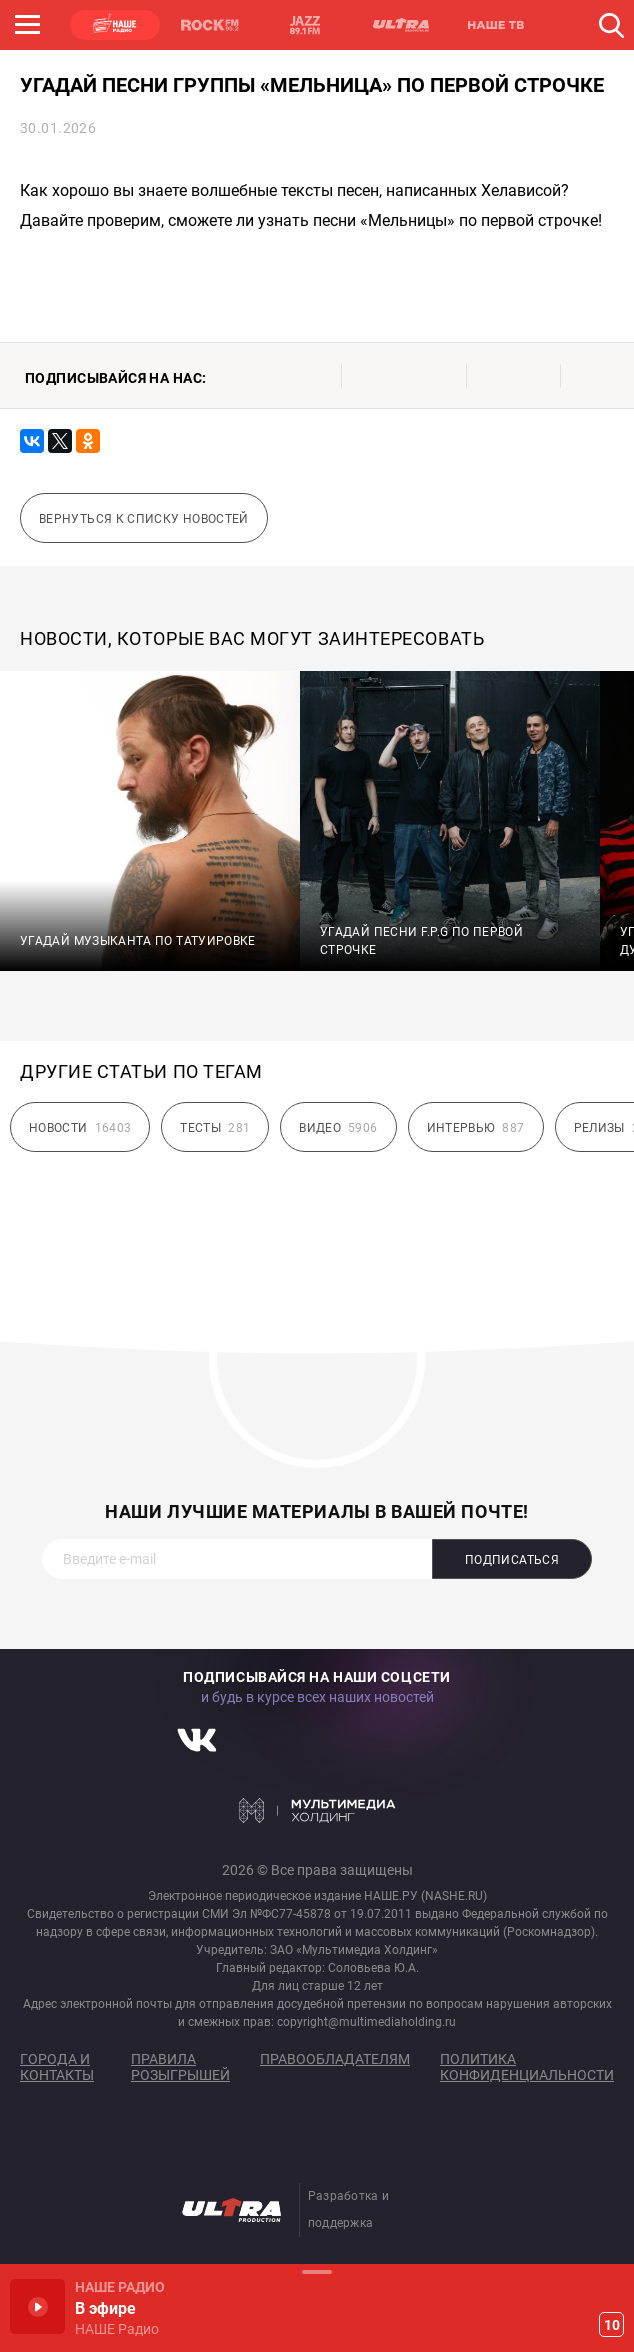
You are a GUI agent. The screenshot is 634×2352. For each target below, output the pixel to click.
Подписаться (512, 1560)
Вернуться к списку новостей (144, 519)
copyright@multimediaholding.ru (366, 2022)
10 (612, 2325)
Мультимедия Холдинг (317, 1810)
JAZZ (305, 25)
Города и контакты (57, 2067)
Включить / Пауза (37, 2306)
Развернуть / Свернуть (317, 2271)
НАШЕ (115, 25)
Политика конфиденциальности (527, 2067)
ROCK (210, 25)
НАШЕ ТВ (495, 25)
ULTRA (400, 25)
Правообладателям (335, 2059)
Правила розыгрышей (180, 2067)
